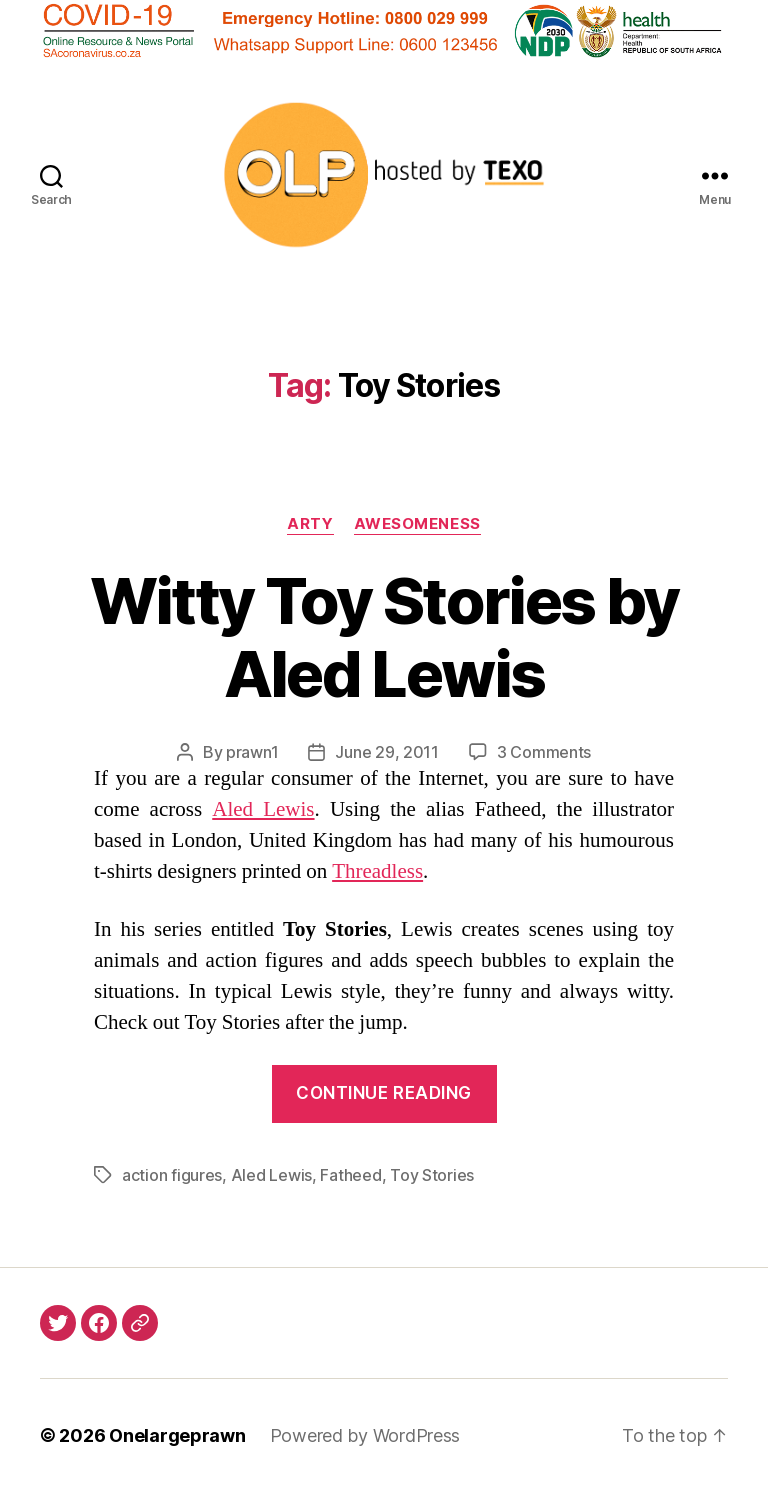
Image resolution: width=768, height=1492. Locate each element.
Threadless (377, 871)
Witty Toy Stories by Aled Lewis (384, 637)
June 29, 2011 (387, 752)
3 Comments (544, 752)
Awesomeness (417, 524)
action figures (172, 1175)
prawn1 (252, 752)
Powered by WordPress (365, 1435)
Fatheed (350, 1175)
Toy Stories (432, 1175)
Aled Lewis (263, 809)
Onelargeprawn (177, 1435)
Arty (310, 524)
